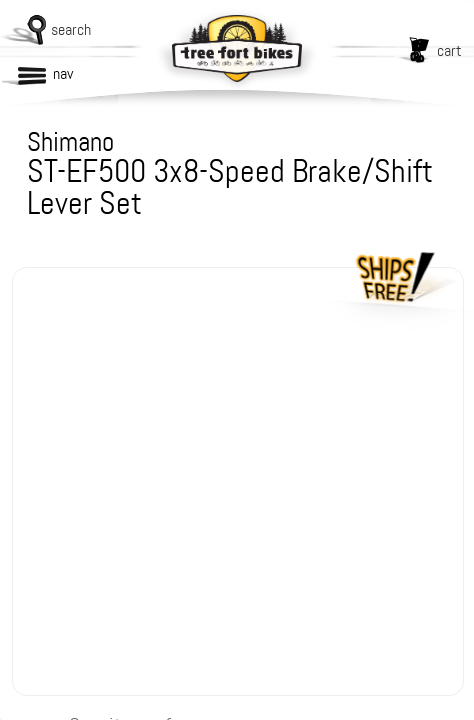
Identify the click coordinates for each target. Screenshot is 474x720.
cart (449, 50)
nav (63, 73)
